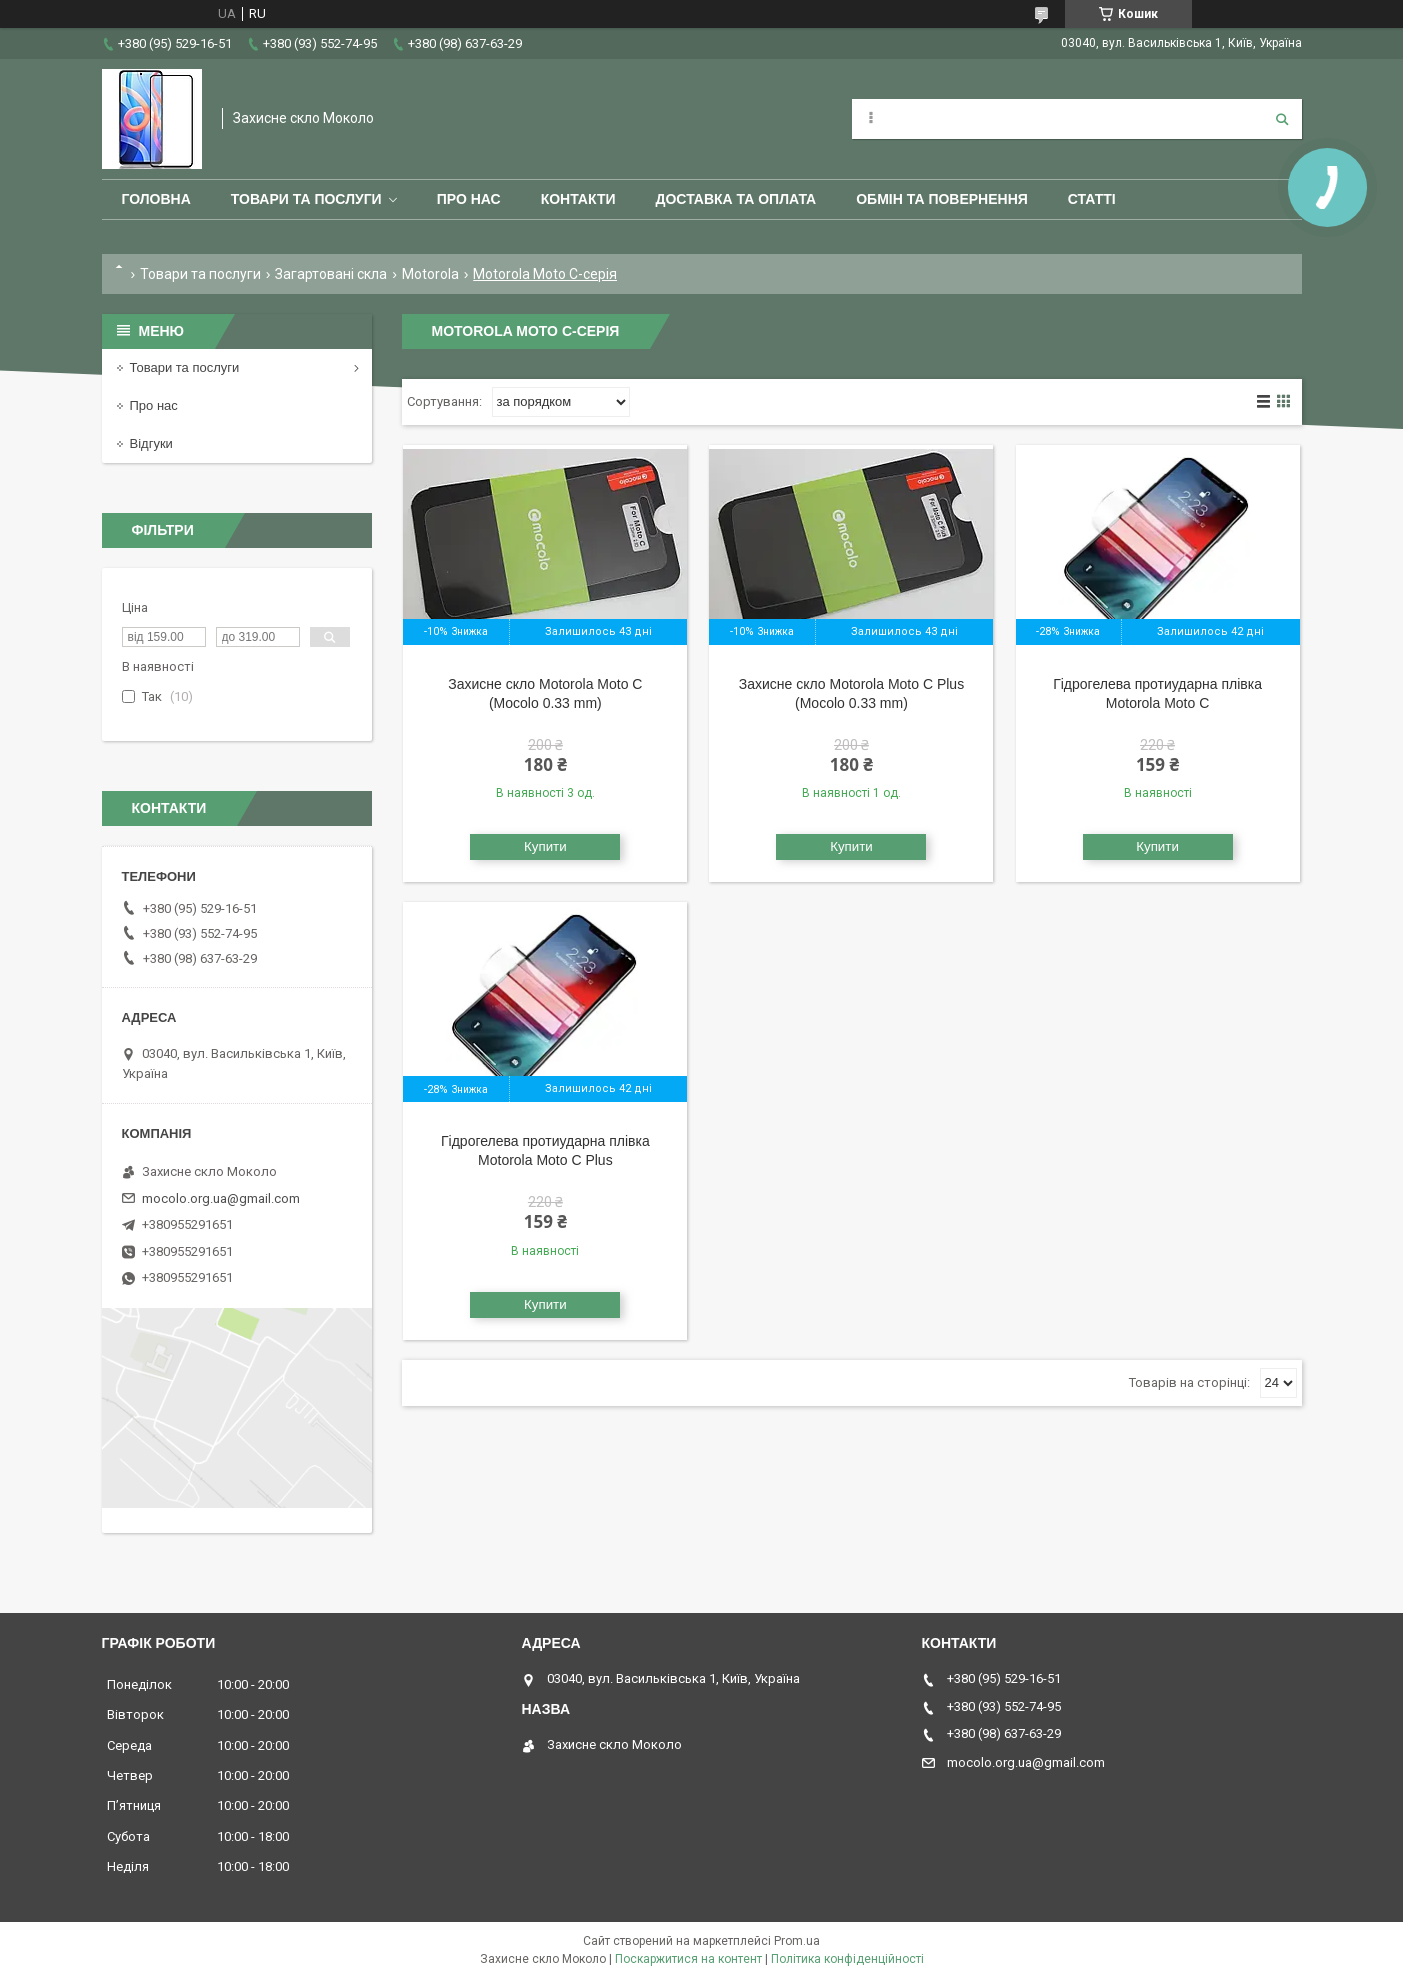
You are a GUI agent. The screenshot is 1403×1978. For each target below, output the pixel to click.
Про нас (469, 199)
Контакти (578, 199)
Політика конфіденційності (847, 1959)
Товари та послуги (306, 199)
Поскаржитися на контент (688, 1959)
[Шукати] (1282, 119)
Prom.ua (797, 1941)
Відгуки (151, 443)
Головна (156, 199)
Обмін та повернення (942, 199)
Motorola (430, 274)
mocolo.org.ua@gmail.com (221, 1198)
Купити (545, 846)
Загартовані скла (331, 274)
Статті (1092, 199)
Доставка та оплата (736, 199)
